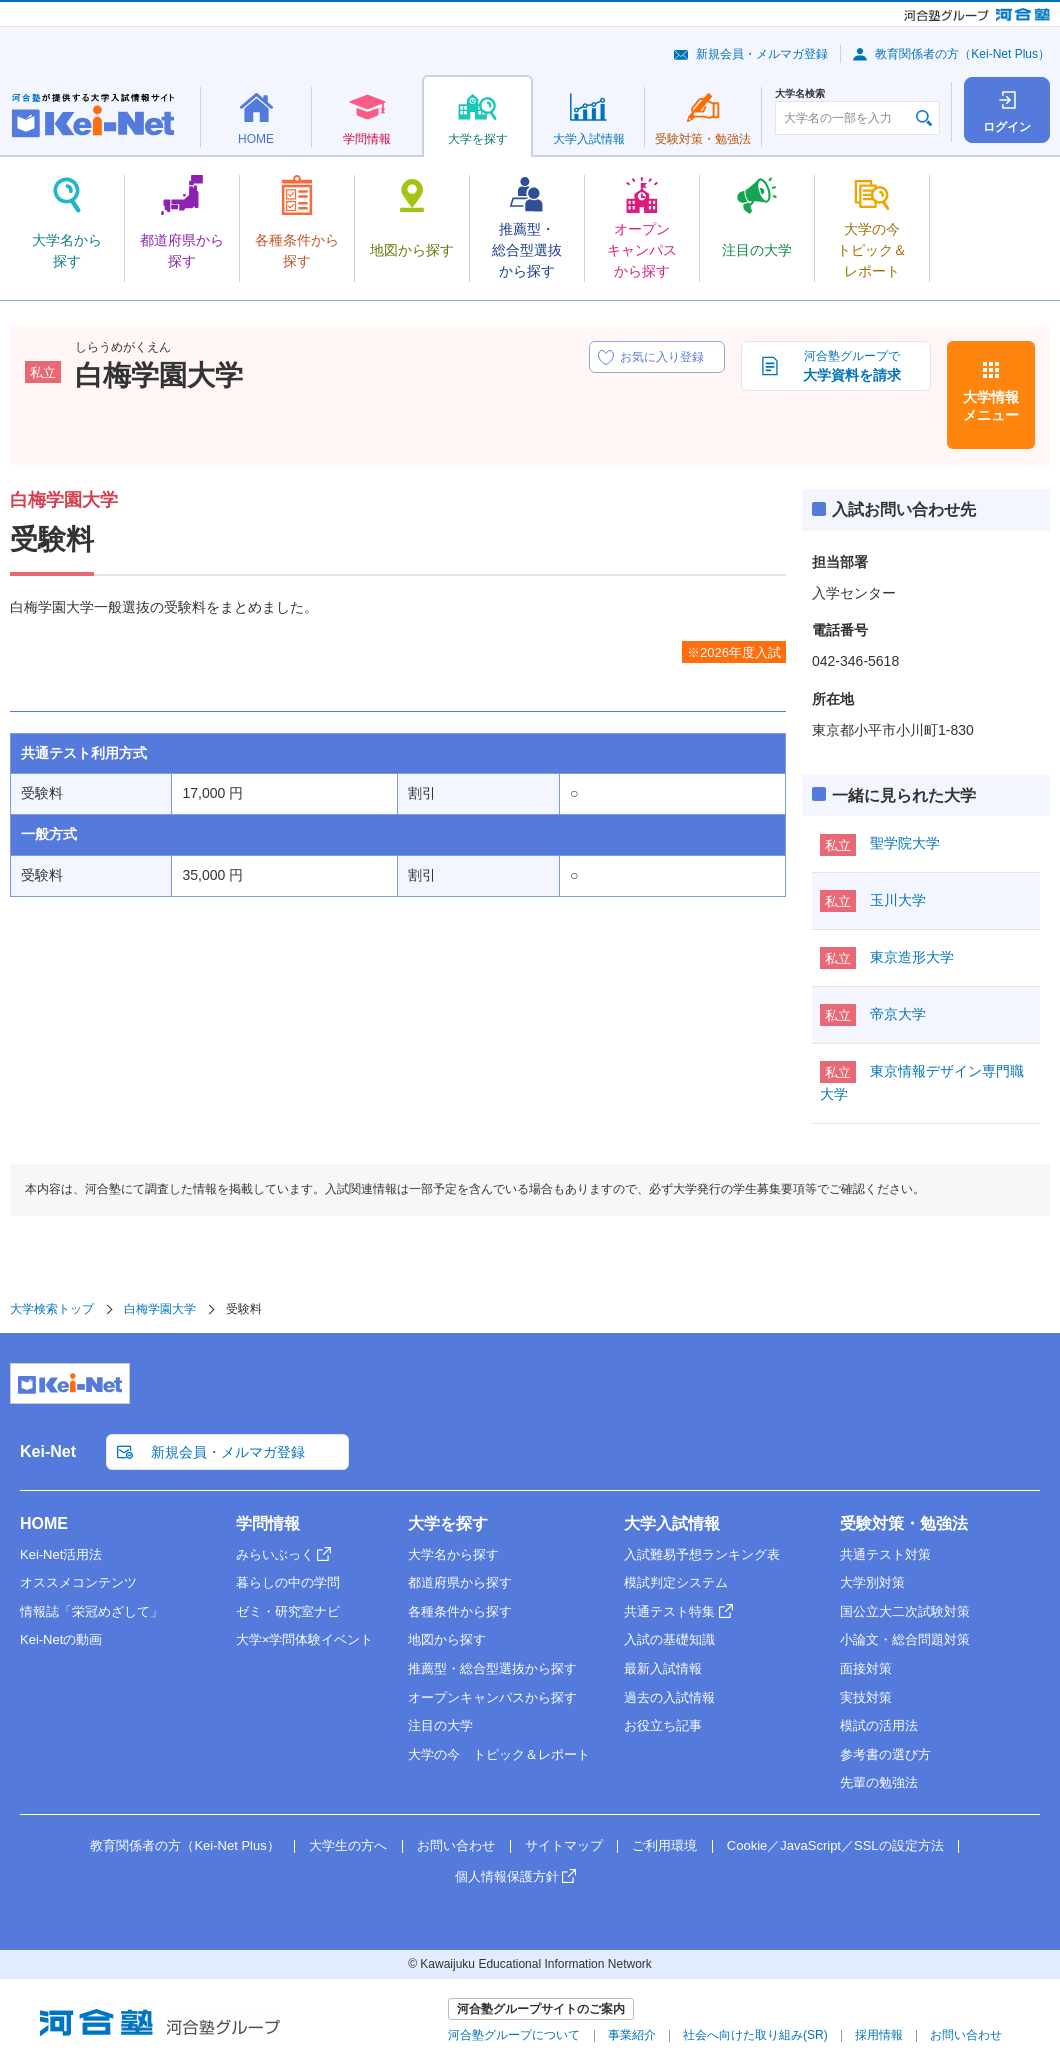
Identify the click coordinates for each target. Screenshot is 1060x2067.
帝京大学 (898, 1014)
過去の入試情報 (669, 1697)
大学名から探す (453, 1554)
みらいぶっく (275, 1554)
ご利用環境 (664, 1845)
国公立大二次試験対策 (905, 1611)
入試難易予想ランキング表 (702, 1554)
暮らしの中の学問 (288, 1582)
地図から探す (447, 1639)
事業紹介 (632, 2035)
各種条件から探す (460, 1611)
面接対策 (866, 1668)
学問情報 (268, 1523)
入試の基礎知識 (669, 1639)
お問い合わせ (456, 1845)
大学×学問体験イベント (305, 1639)
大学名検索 (800, 94)
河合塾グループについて (514, 2035)
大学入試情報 (672, 1523)
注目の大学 (440, 1725)
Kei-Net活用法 (61, 1554)
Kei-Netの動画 (61, 1639)
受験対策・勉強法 (904, 1523)
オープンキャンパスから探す (492, 1697)
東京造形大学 (912, 957)
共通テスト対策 (885, 1554)
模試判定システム (676, 1582)
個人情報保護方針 (507, 1876)
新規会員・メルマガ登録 (762, 54)
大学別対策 (872, 1582)
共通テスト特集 (669, 1611)
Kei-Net (48, 1451)
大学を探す (448, 1523)
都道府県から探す (460, 1582)
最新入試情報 (663, 1668)
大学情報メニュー (991, 406)
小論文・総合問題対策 (905, 1639)
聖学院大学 (905, 843)
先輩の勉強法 (879, 1782)
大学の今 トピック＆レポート (499, 1754)
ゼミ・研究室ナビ (288, 1611)
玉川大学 (898, 900)
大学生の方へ (348, 1845)
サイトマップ (564, 1845)
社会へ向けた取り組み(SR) (755, 2035)
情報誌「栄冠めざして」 (91, 1611)
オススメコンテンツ (78, 1582)
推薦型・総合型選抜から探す (492, 1668)
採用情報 (879, 2035)
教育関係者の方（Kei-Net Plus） (962, 54)
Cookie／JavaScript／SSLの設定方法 (835, 1845)
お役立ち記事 (663, 1725)
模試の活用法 (879, 1725)
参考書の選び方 (885, 1754)
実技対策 (866, 1697)
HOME (44, 1523)
